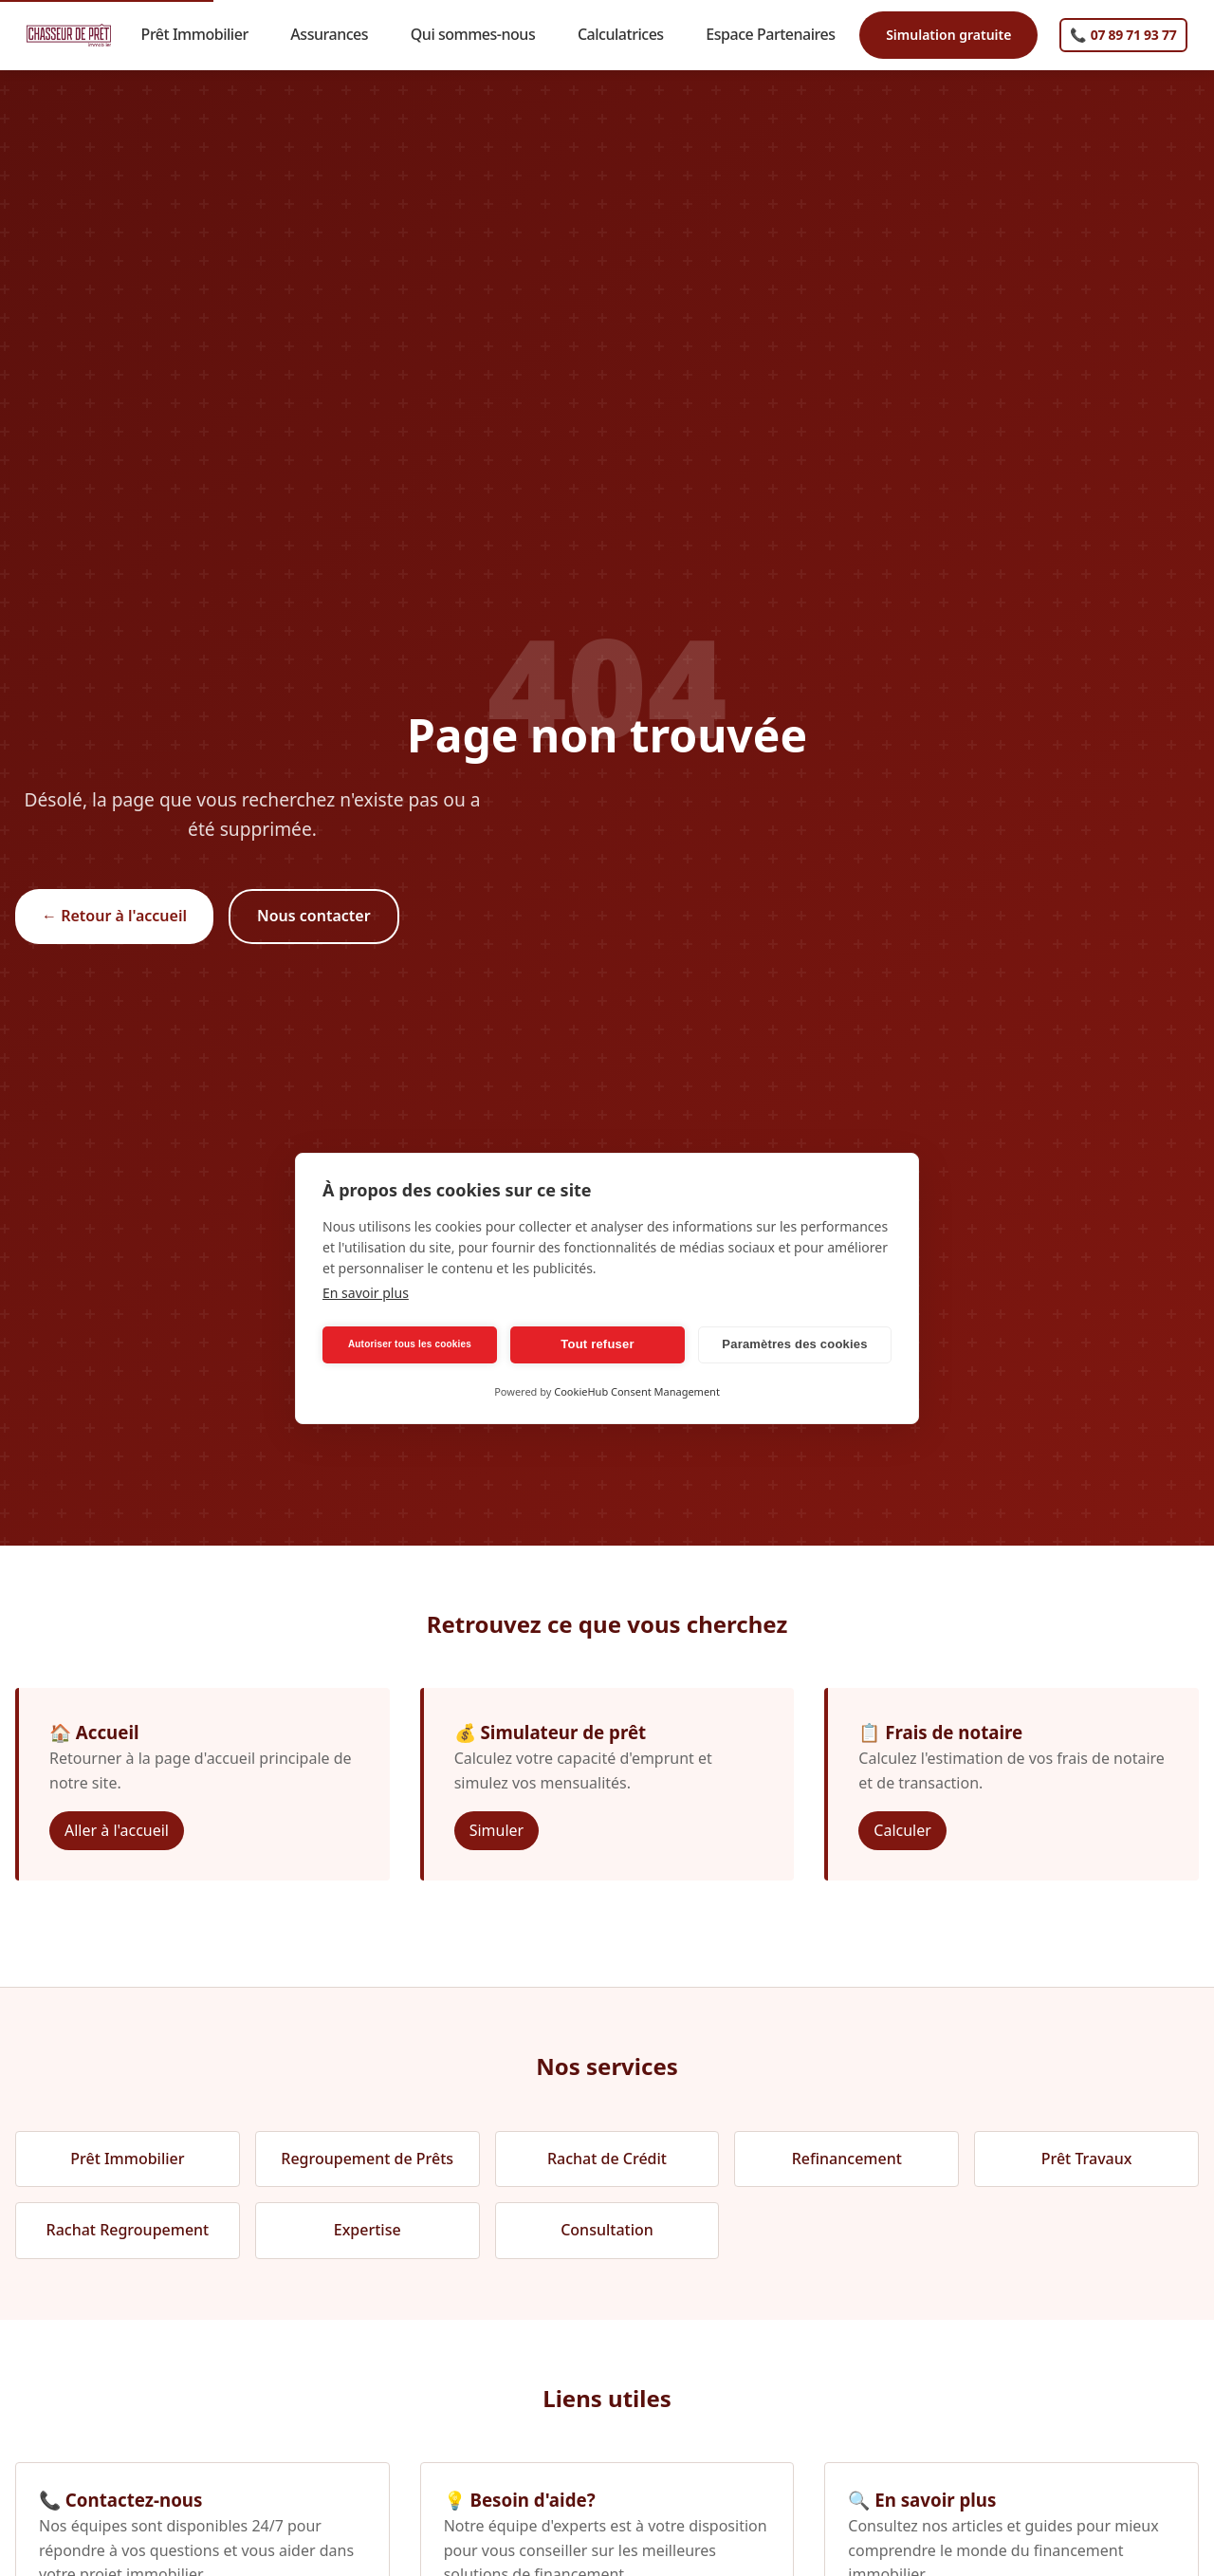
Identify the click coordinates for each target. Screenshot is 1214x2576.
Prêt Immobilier (203, 34)
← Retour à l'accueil (114, 915)
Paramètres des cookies (794, 1344)
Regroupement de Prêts (367, 2158)
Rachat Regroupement (128, 2229)
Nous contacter (314, 915)
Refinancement (847, 2158)
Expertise (367, 2229)
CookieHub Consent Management (637, 1391)
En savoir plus (365, 1293)
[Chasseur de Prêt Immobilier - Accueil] (69, 35)
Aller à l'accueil (116, 1830)
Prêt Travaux (1086, 2158)
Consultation (607, 2229)
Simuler (496, 1830)
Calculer (902, 1830)
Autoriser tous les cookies (409, 1344)
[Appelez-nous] (1123, 35)
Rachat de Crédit (607, 2158)
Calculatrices (629, 34)
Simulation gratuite (948, 35)
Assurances (337, 34)
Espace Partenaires (770, 34)
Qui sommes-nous (481, 34)
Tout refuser (597, 1344)
